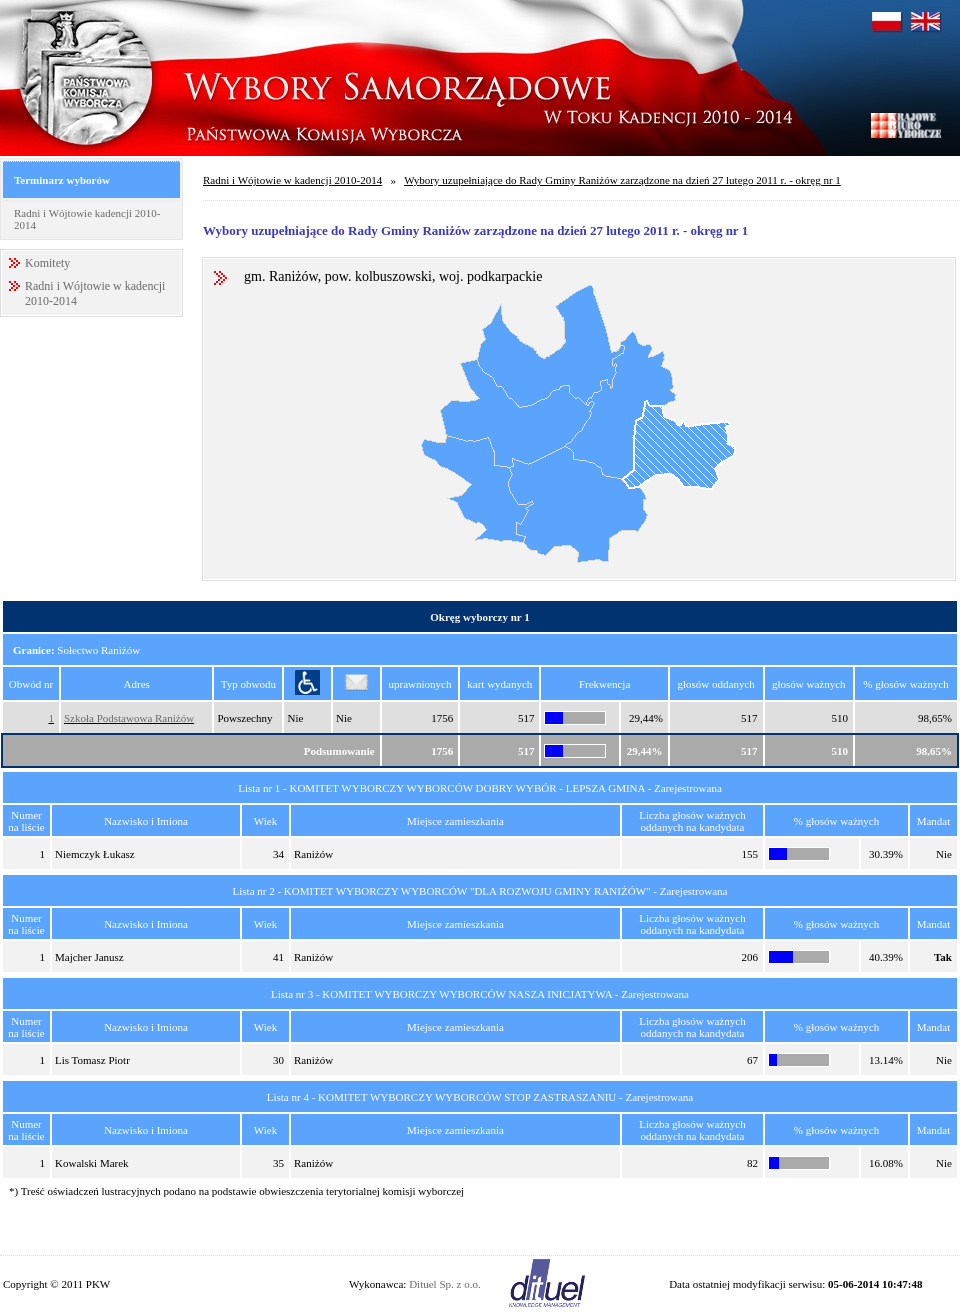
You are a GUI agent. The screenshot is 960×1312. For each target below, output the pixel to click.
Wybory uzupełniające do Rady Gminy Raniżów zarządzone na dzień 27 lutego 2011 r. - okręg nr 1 (622, 180)
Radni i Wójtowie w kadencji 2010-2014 (292, 180)
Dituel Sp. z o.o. (445, 1284)
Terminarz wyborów (62, 180)
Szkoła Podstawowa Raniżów (129, 718)
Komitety (47, 263)
